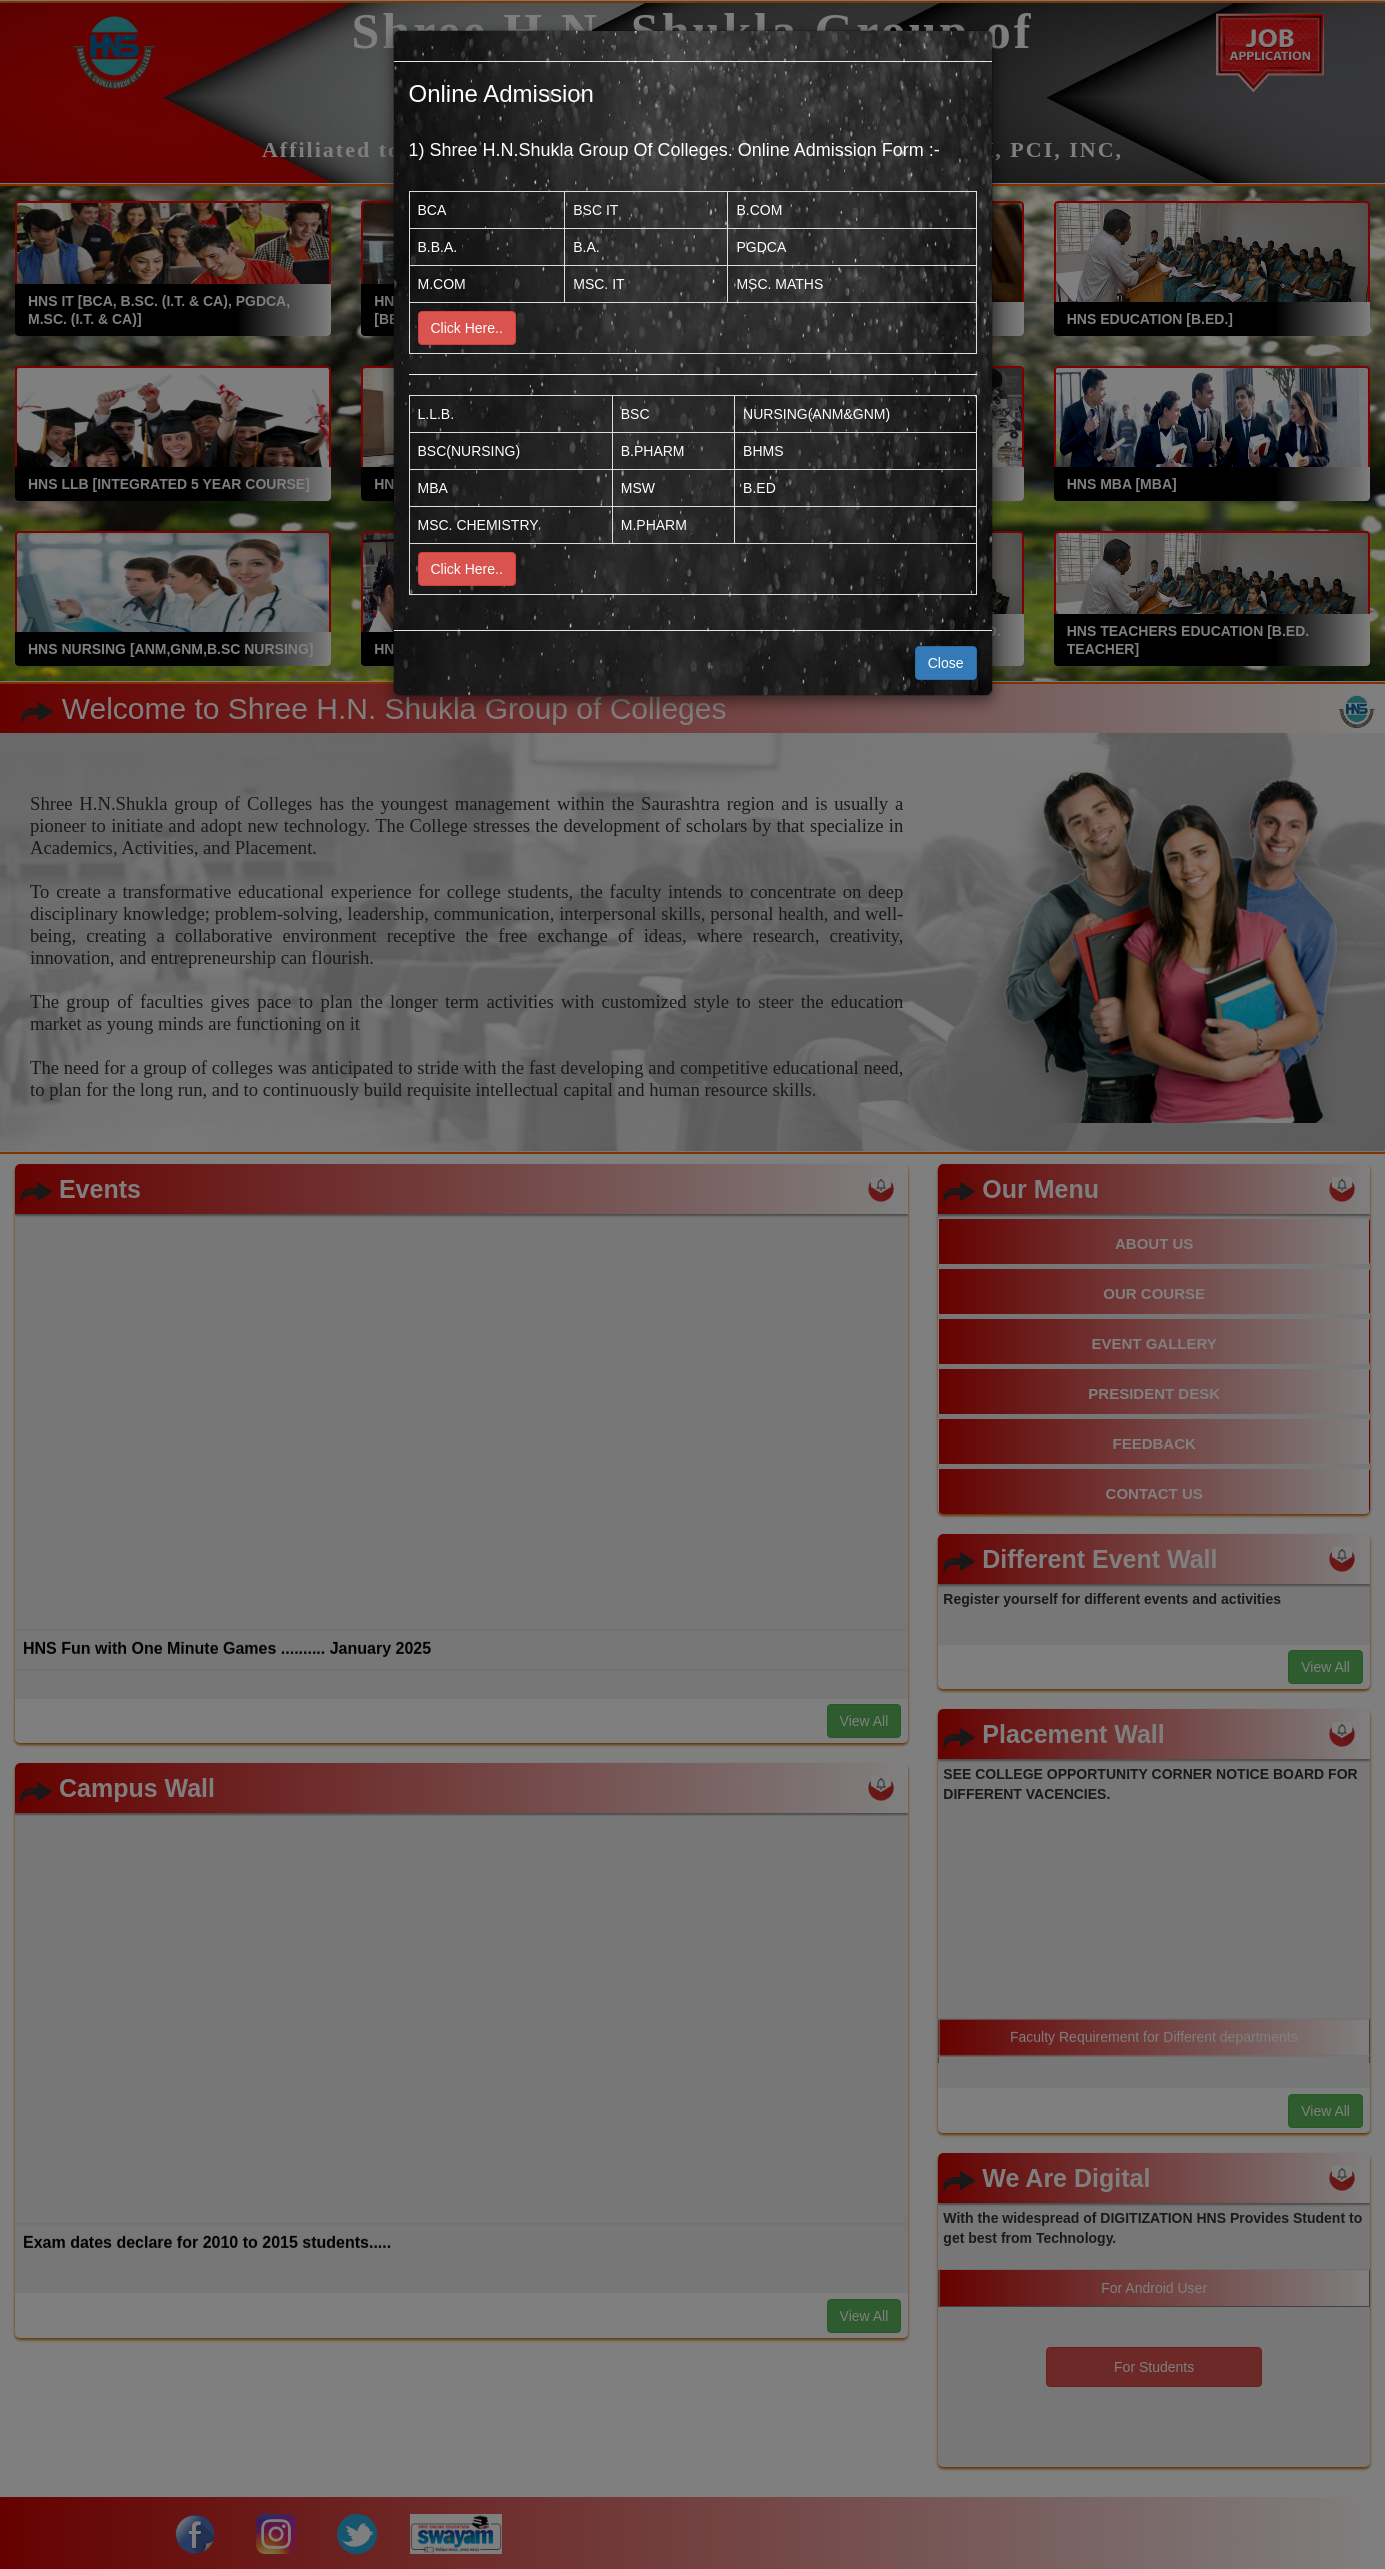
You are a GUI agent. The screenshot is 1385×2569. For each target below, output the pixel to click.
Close (946, 663)
